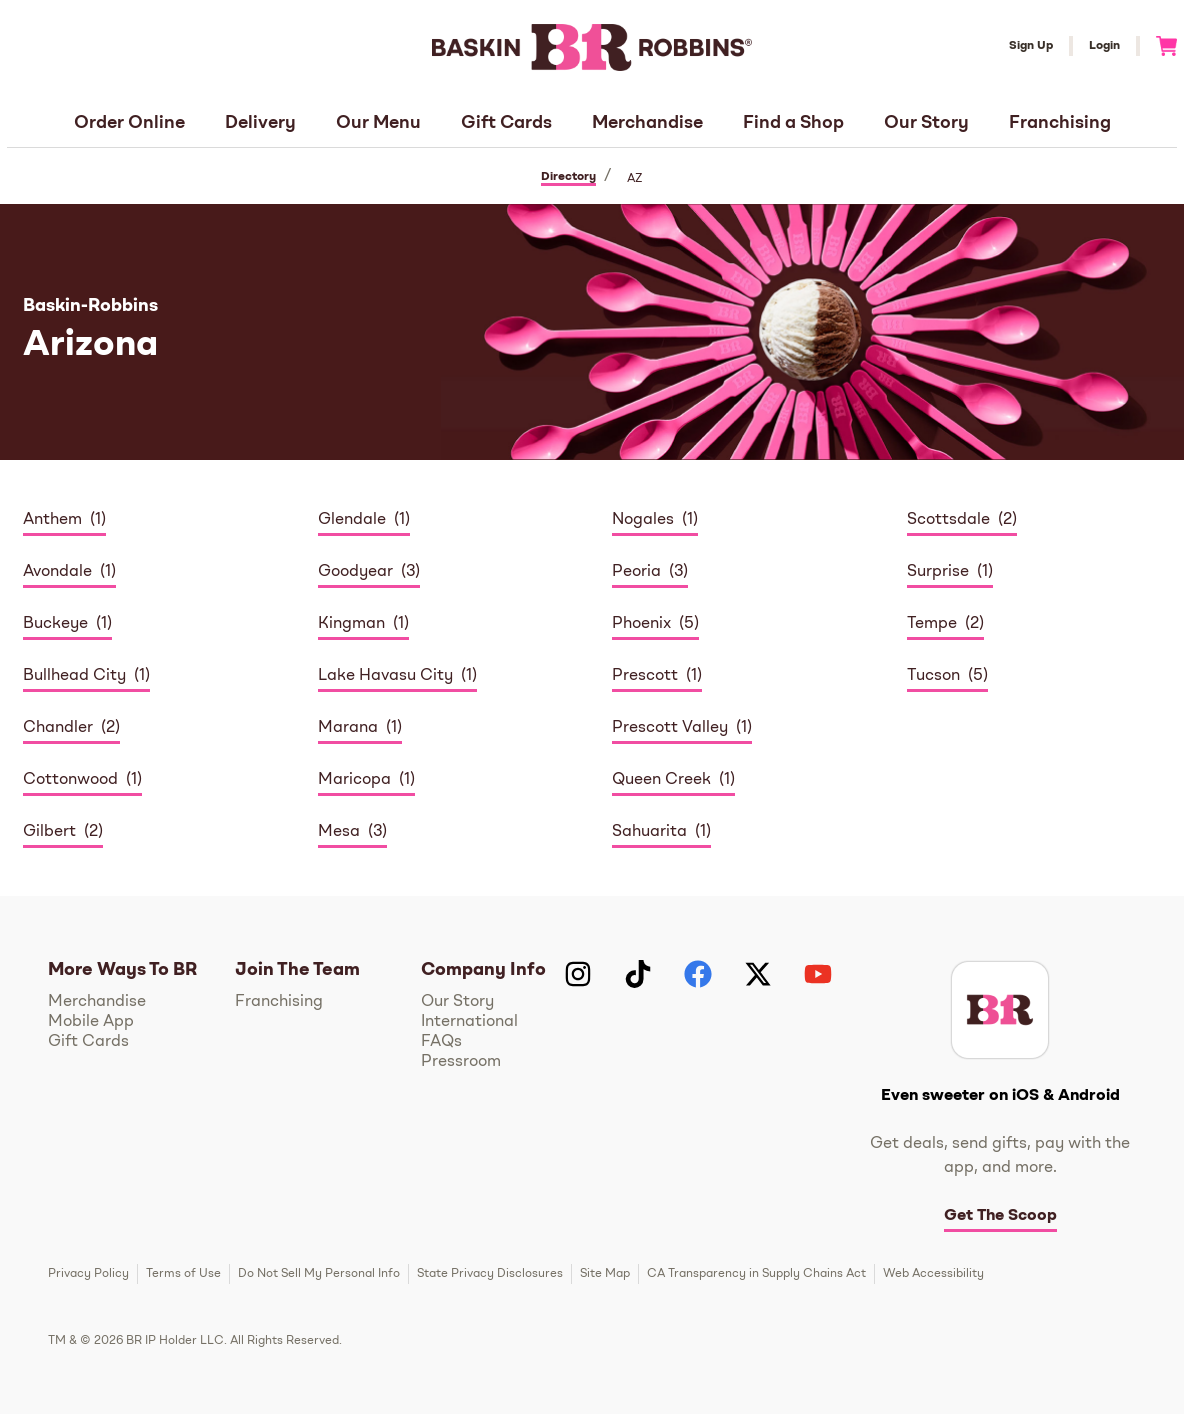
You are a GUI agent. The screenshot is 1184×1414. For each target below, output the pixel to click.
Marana (348, 728)
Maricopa (354, 780)
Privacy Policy (88, 1274)
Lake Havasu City (385, 676)
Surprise (938, 572)
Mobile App (91, 1022)
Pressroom (461, 1062)
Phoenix (641, 624)
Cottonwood (70, 780)
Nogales (643, 520)
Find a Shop (793, 123)
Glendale (352, 520)
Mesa (339, 832)
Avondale (57, 572)
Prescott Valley (670, 728)
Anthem (52, 520)
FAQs (441, 1042)
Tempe (932, 624)
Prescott (645, 676)
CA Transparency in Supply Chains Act (756, 1274)
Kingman (351, 624)
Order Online (129, 123)
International (469, 1022)
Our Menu (378, 123)
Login (1104, 46)
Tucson (933, 676)
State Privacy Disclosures (490, 1274)
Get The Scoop (1000, 1216)
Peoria (636, 572)
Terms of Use (183, 1274)
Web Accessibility (933, 1274)
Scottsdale (948, 520)
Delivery (260, 123)
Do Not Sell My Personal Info (319, 1274)
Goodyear (355, 572)
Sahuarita (649, 832)
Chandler (58, 728)
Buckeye (55, 624)
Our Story (926, 123)
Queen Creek (661, 780)
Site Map (605, 1274)
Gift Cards (506, 123)
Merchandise (647, 123)
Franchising (1060, 123)
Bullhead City (74, 676)
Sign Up (1031, 46)
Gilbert (49, 832)
